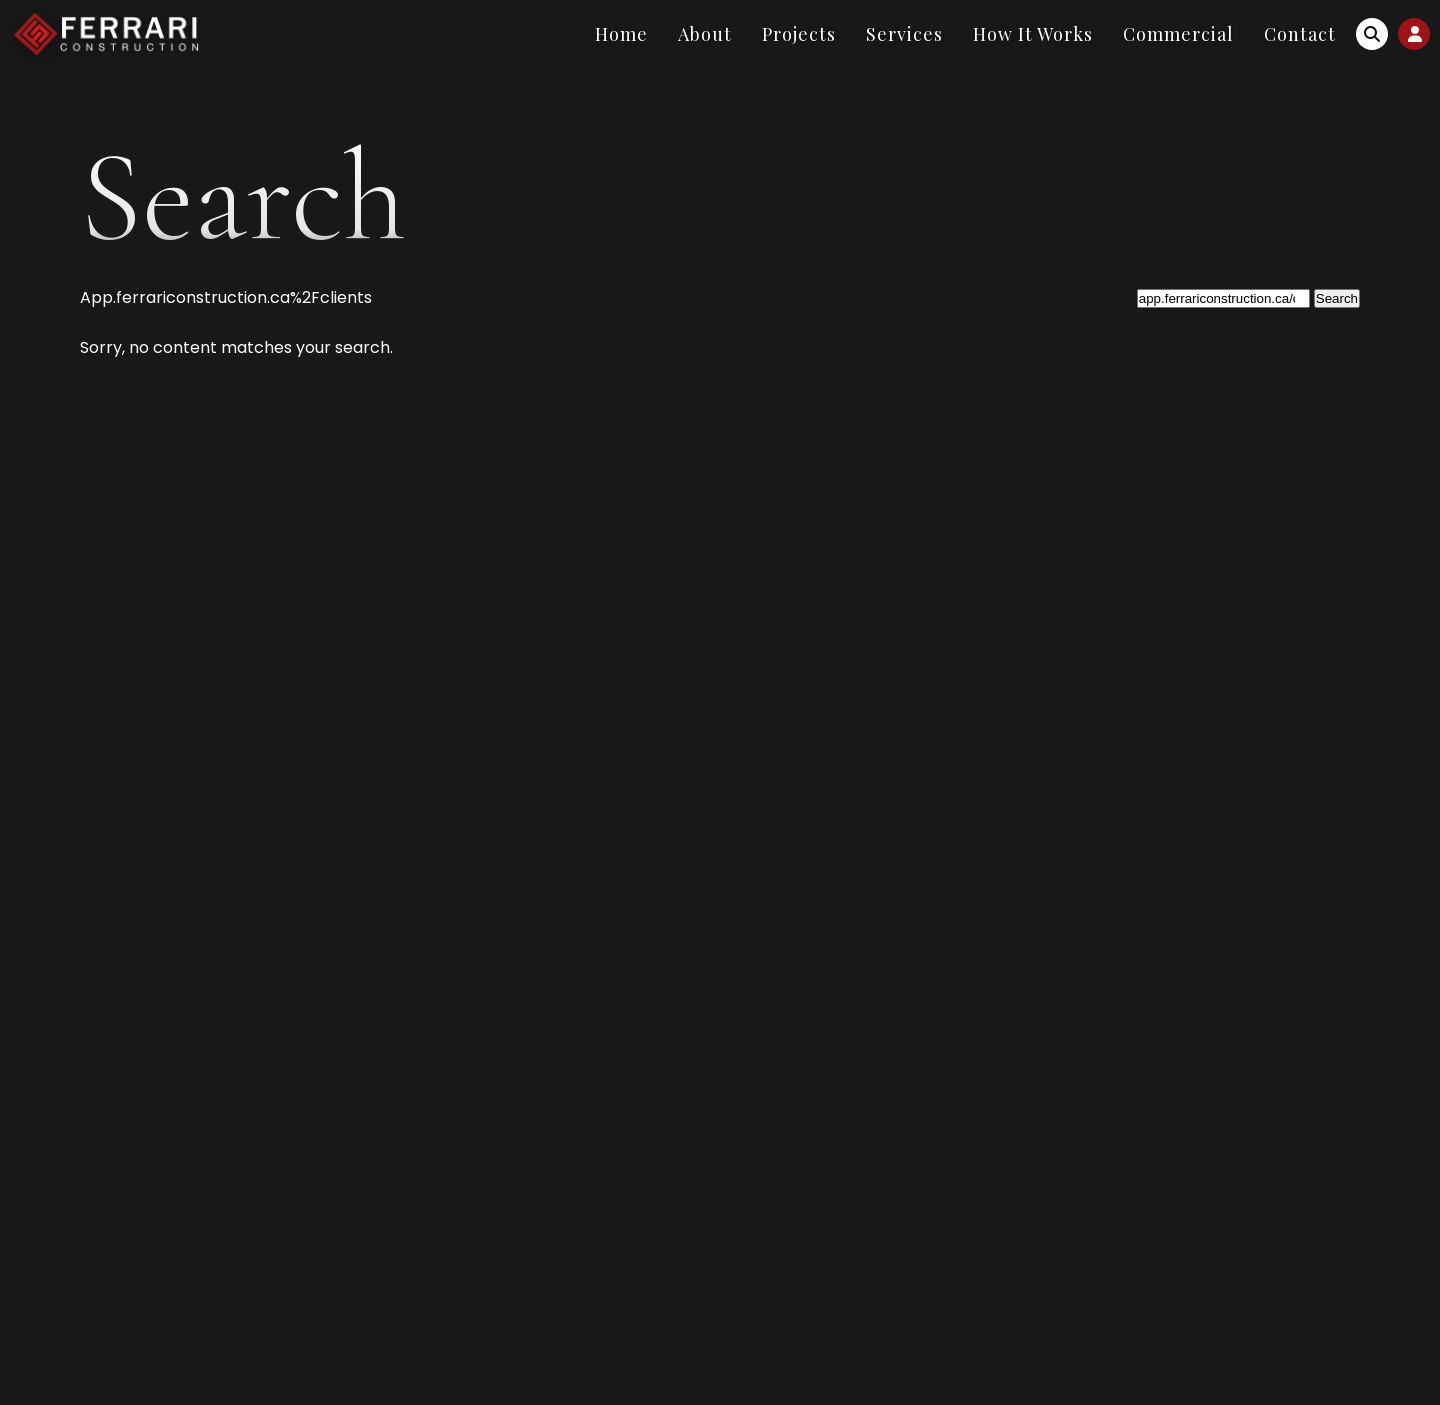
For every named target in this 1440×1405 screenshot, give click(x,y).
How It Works (1033, 34)
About (705, 34)
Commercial (1178, 34)
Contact (1300, 34)
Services (904, 34)
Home (621, 34)
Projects (799, 34)
